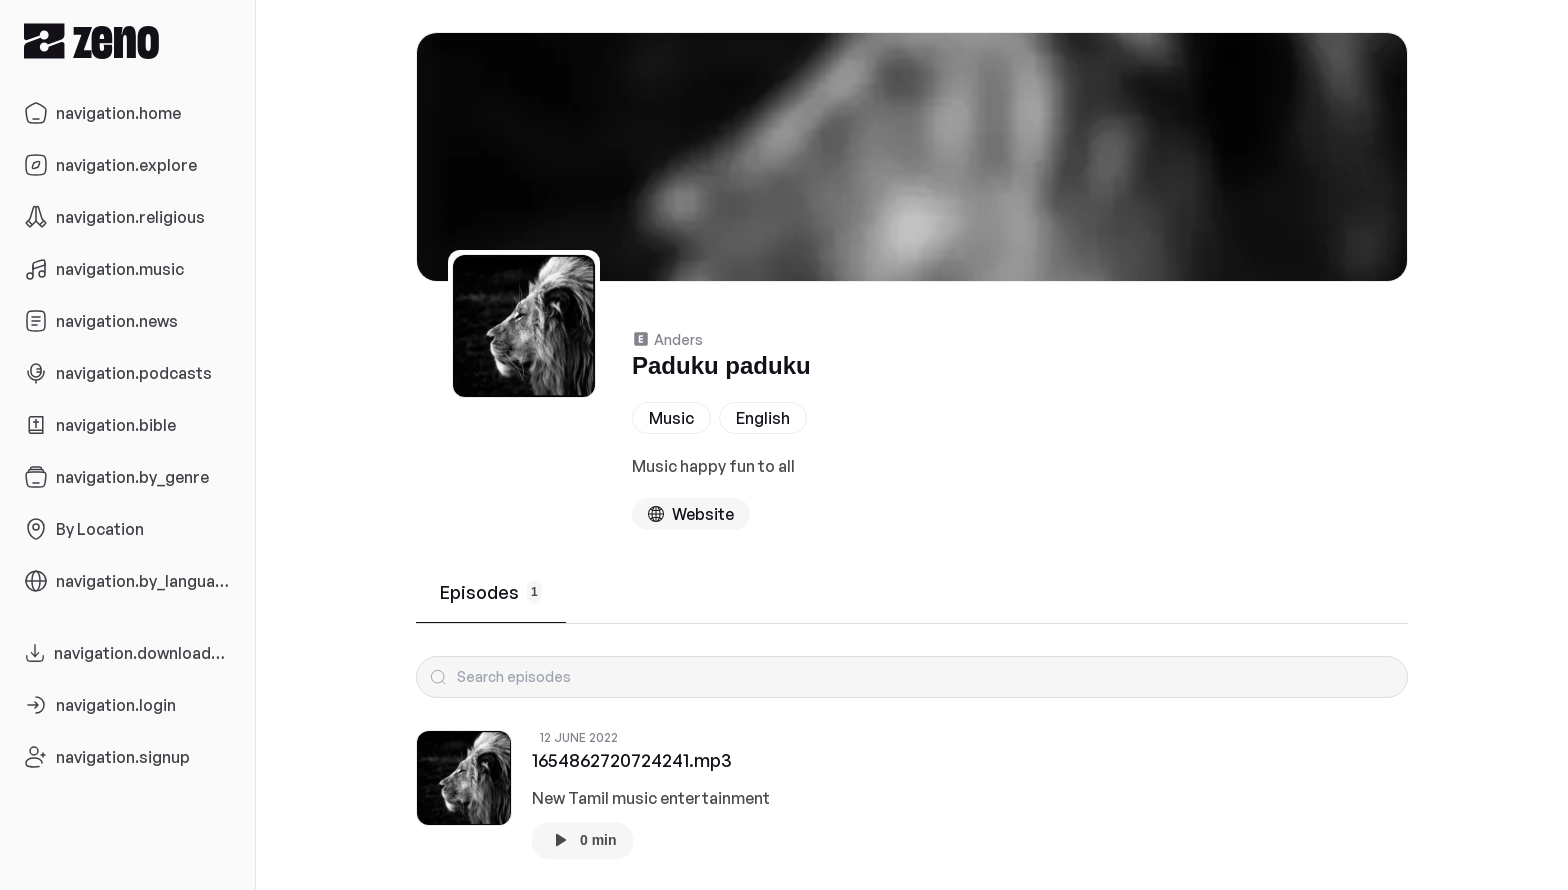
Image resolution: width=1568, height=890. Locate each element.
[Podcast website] (691, 514)
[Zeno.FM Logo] (127, 40)
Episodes (491, 592)
